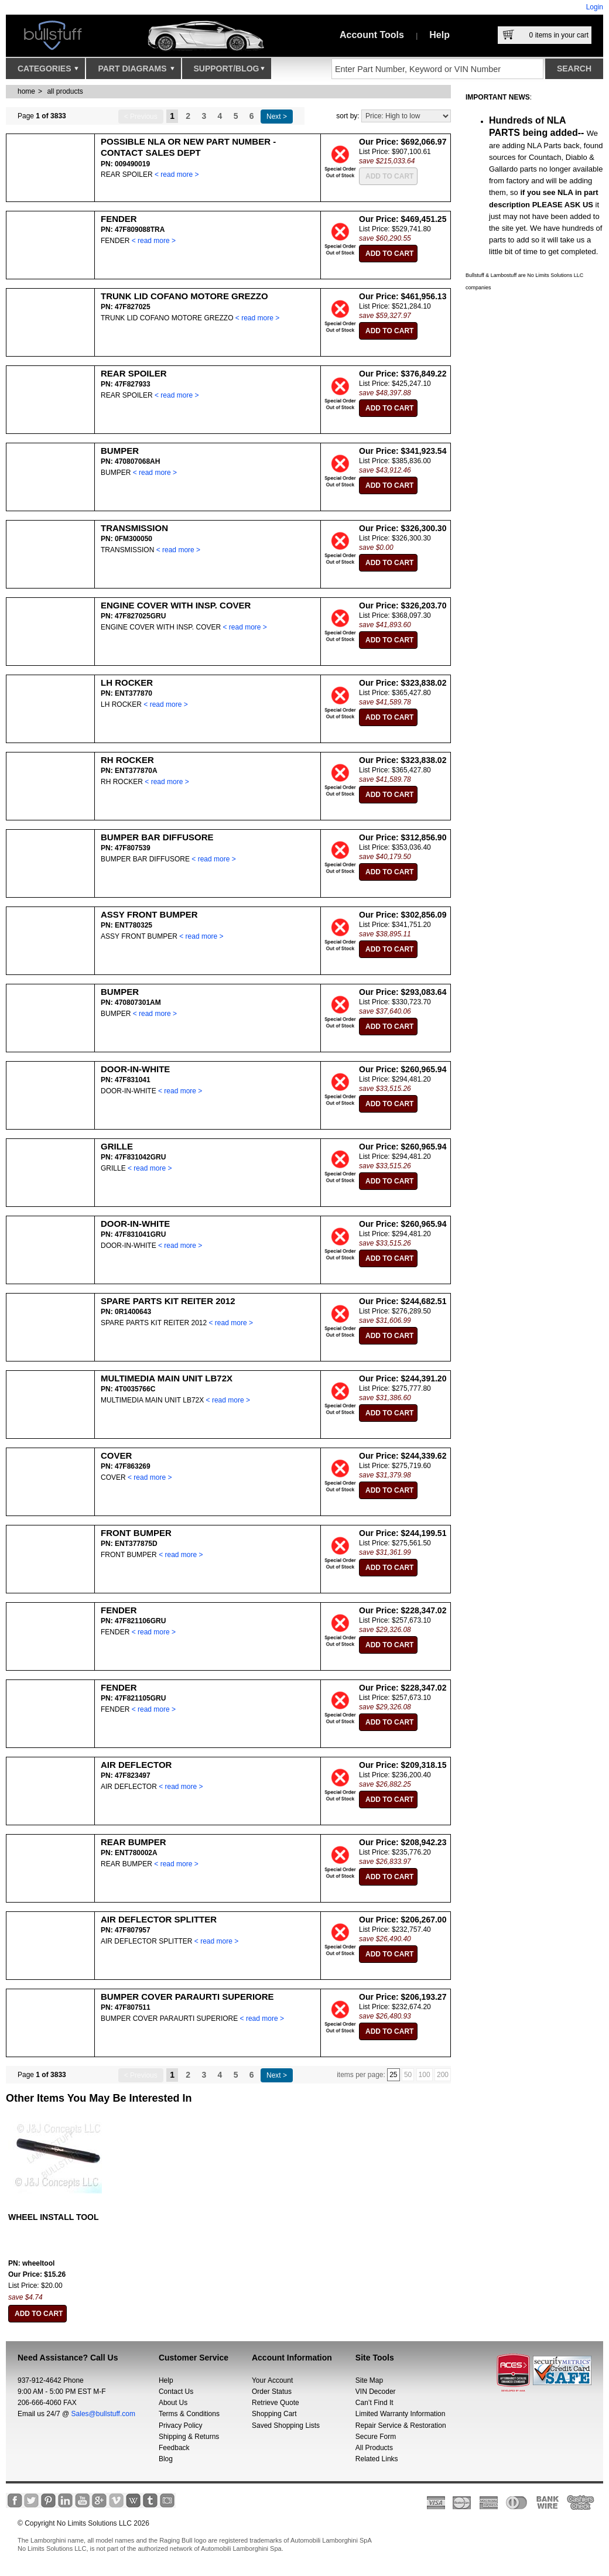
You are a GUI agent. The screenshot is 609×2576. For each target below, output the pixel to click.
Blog (166, 2459)
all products (65, 91)
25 (393, 2075)
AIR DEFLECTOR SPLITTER (159, 1919)
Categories (48, 71)
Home (26, 91)
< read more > (177, 174)
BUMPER (120, 451)
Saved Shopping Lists (286, 2425)
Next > (276, 116)
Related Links (376, 2459)
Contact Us (176, 2391)
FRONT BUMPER (136, 1533)
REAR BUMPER (133, 1842)
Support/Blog (229, 71)
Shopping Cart (274, 2414)
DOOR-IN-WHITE (135, 1069)
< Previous (141, 116)
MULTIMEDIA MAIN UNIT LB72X (166, 1378)
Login (594, 7)
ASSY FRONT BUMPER (149, 914)
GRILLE (117, 1146)
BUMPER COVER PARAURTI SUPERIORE (187, 1997)
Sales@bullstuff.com (103, 2414)
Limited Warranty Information (400, 2414)
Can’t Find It (374, 2403)
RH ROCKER (127, 760)
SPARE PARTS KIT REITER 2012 (168, 1301)
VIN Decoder (375, 2391)
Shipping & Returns (189, 2437)
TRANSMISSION (134, 528)
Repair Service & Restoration (400, 2425)
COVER (116, 1455)
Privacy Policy (181, 2425)
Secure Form (375, 2437)
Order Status (272, 2391)
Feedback (174, 2448)
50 (408, 2075)
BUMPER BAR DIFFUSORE (157, 837)
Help (439, 35)
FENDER (119, 219)
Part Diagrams (136, 71)
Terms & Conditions (189, 2414)
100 (424, 2075)
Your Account (272, 2380)
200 (443, 2075)
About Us (173, 2403)
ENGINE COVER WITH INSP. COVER (176, 605)
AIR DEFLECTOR (136, 1765)
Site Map (369, 2380)
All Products (374, 2448)
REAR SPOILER (134, 373)
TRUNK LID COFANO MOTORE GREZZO (184, 296)
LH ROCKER (127, 682)
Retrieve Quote (275, 2403)
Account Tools (372, 35)
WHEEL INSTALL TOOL (53, 2217)
